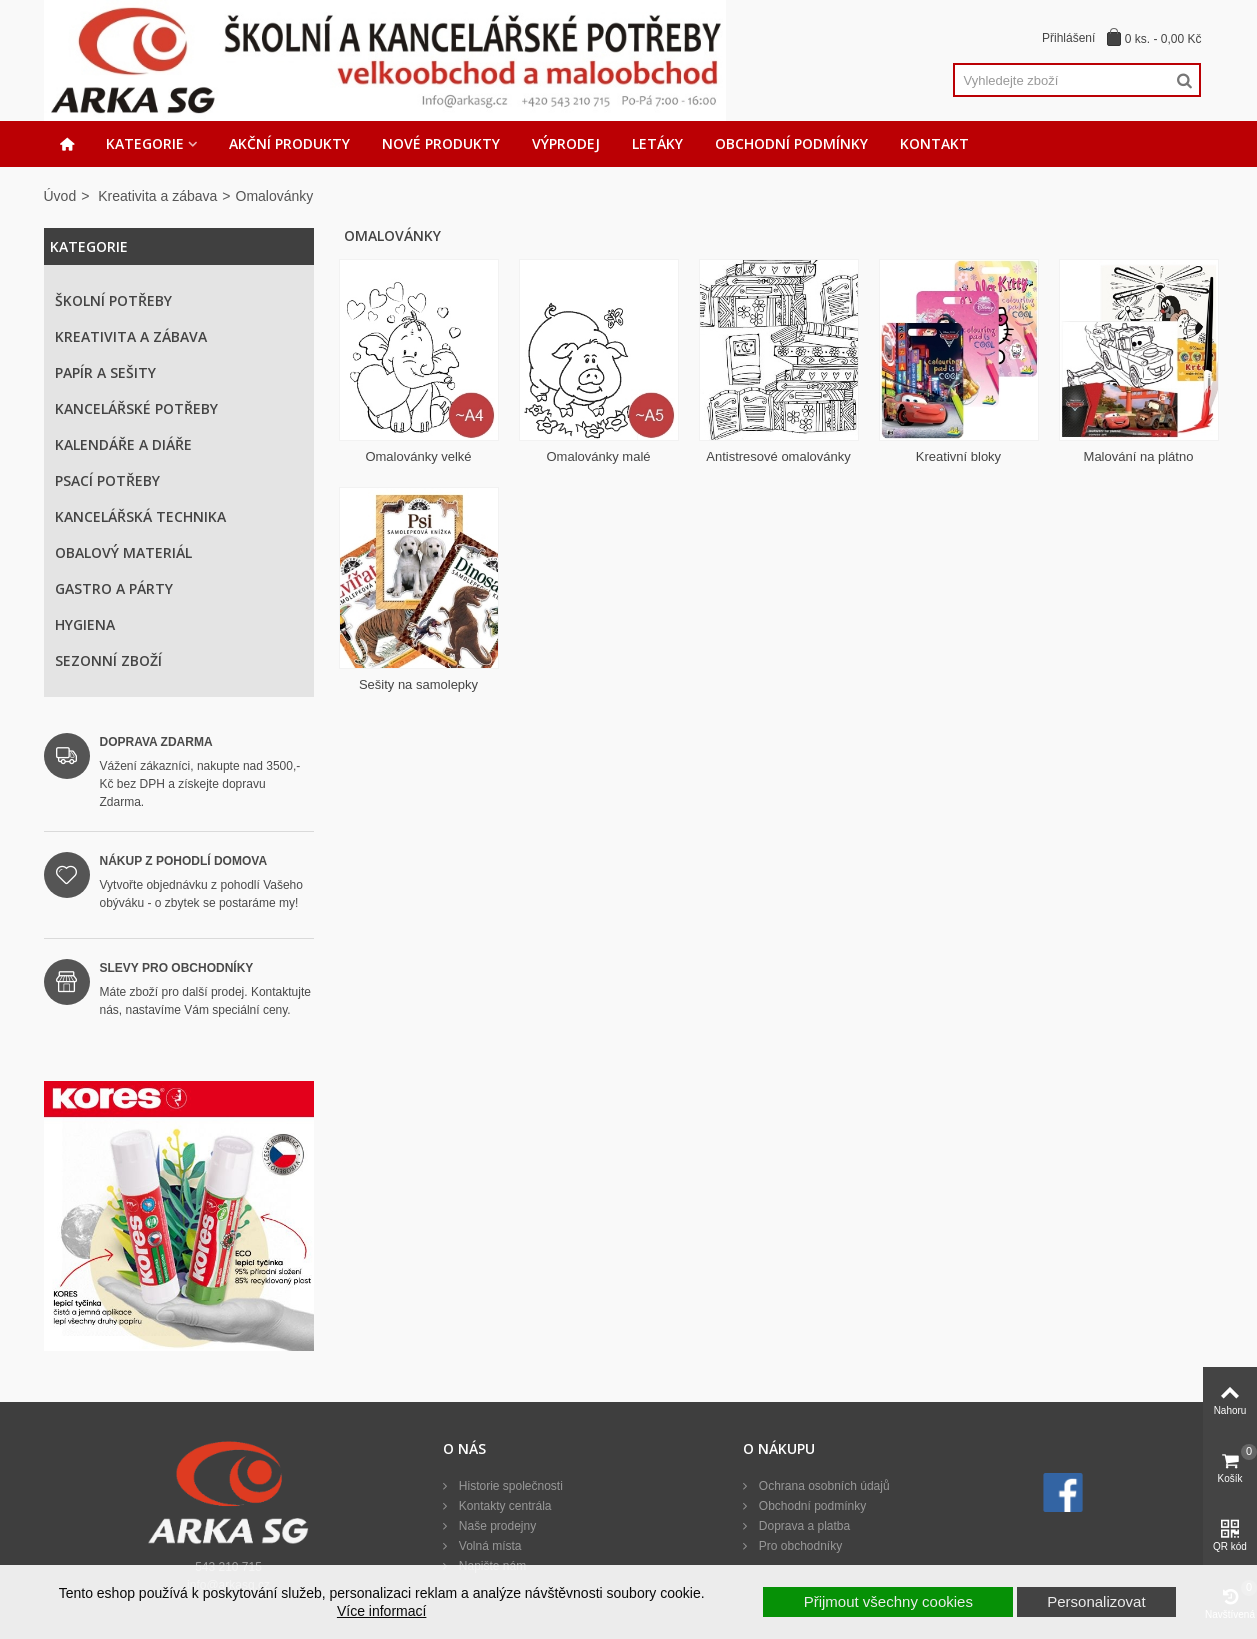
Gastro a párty (114, 588)
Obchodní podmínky (791, 143)
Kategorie (145, 143)
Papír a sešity (105, 372)
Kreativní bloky (958, 456)
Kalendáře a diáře (123, 444)
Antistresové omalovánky (778, 456)
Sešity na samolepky (418, 684)
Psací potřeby (107, 480)
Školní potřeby (113, 300)
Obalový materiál (123, 552)
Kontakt (934, 143)
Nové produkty (441, 143)
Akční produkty (289, 143)
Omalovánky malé (598, 456)
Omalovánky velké (418, 456)
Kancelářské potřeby (136, 408)
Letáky (657, 143)
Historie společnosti (508, 1486)
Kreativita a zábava (157, 196)
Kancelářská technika (140, 516)
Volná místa (488, 1546)
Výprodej (566, 143)
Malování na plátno (1139, 456)
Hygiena (85, 624)
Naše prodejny (495, 1526)
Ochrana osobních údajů (822, 1486)
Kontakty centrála (503, 1506)
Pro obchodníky (798, 1546)
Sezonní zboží (108, 660)
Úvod (60, 196)
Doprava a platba (802, 1526)
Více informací (381, 1611)
